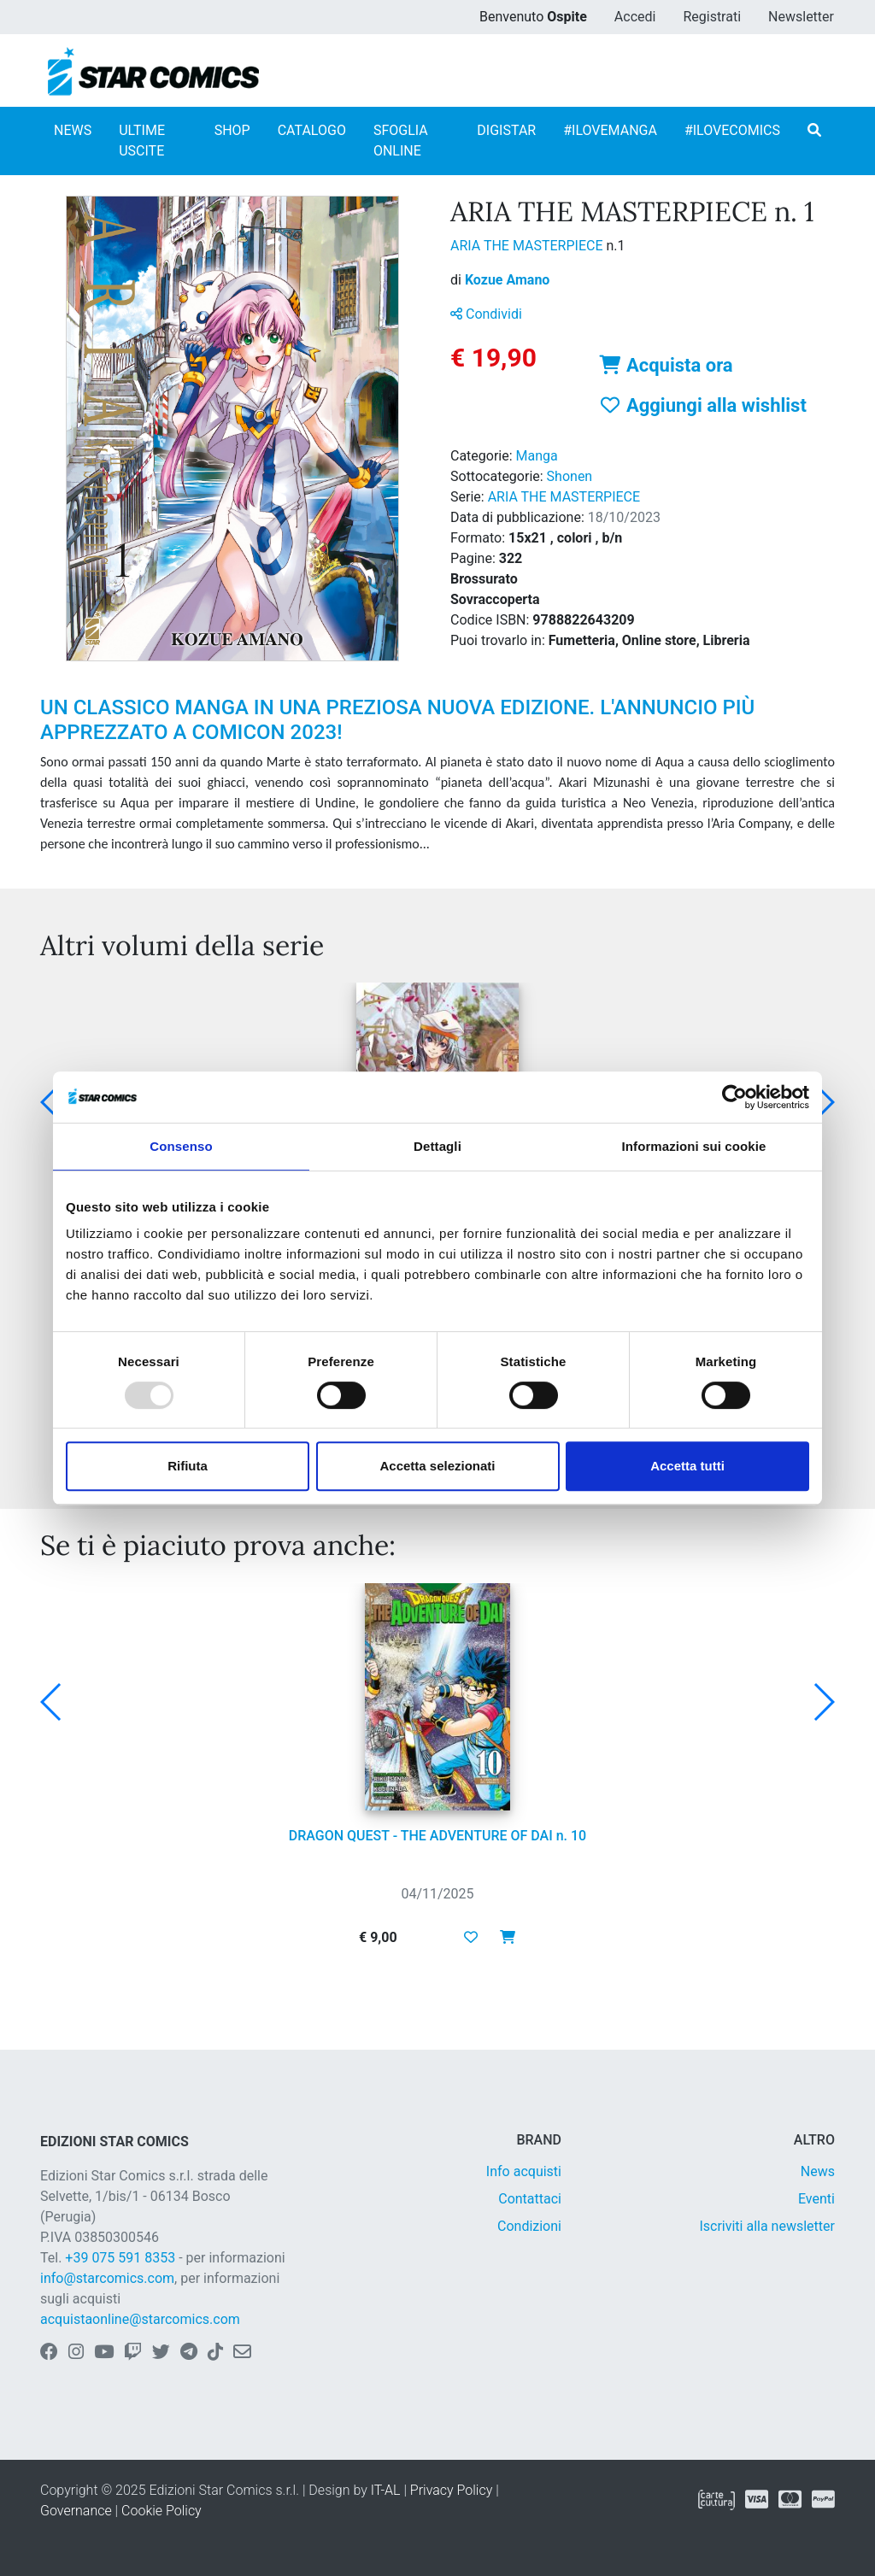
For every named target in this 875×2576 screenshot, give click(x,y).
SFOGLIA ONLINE (400, 140)
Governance (76, 2511)
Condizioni (529, 2226)
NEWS (72, 130)
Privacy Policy (451, 2490)
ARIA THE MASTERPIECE (528, 246)
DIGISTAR (506, 130)
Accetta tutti (687, 1465)
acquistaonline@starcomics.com (140, 2319)
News (818, 2171)
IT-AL (386, 2490)
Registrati (712, 17)
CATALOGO (312, 130)
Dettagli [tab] (437, 1146)
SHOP (232, 130)
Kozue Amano (507, 280)
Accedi (635, 17)
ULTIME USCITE (142, 140)
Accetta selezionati (437, 1465)
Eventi (816, 2199)
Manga (537, 456)
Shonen (570, 476)
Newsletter (801, 17)
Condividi (486, 314)
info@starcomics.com (107, 2278)
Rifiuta (187, 1465)
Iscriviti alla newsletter (767, 2226)
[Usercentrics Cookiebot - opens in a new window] (734, 1097)
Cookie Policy (161, 2511)
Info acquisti (523, 2171)
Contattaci (529, 2199)
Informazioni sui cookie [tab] (694, 1146)
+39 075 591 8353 (120, 2258)
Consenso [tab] (181, 1146)
